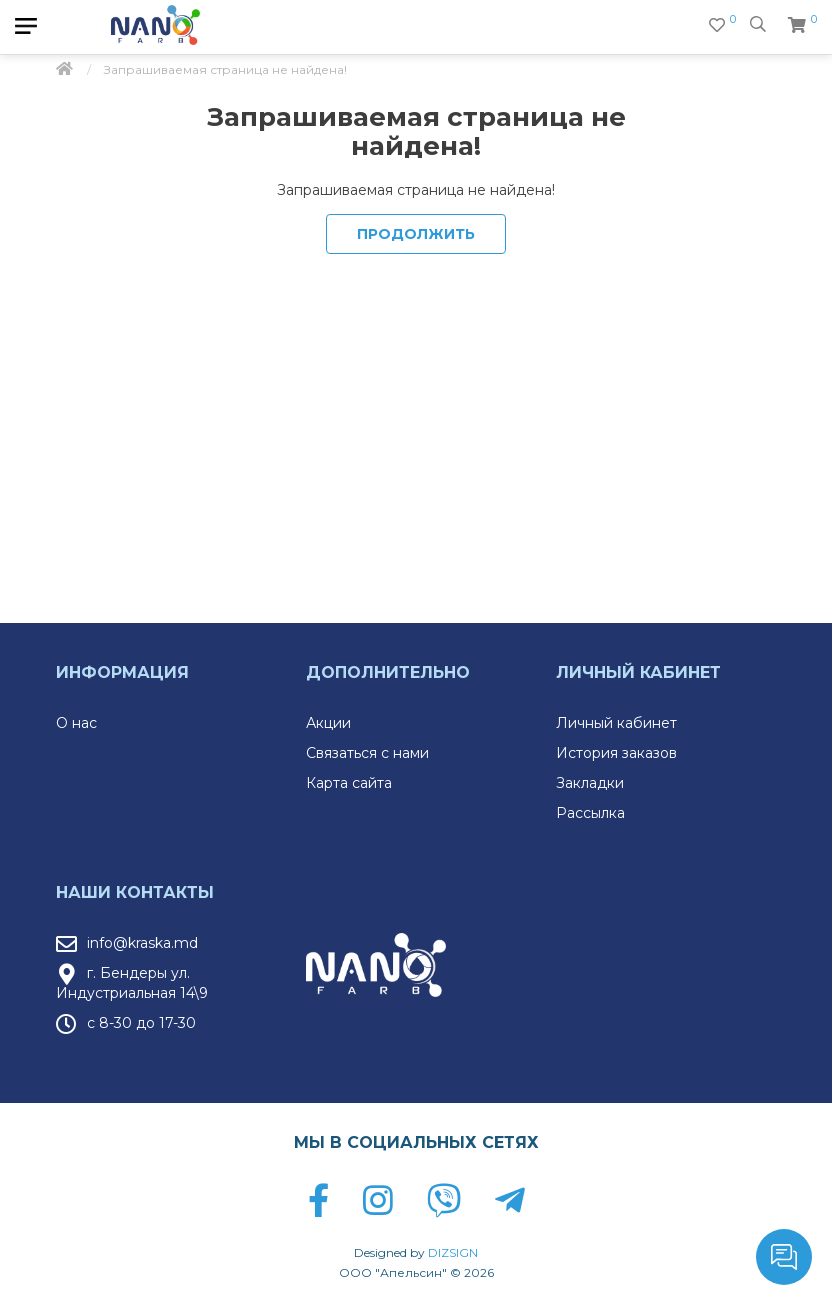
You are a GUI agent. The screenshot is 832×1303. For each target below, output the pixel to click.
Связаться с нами (367, 753)
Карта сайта (349, 783)
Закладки (590, 783)
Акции (328, 723)
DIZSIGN (453, 1252)
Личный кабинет (616, 723)
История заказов (616, 753)
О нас (76, 723)
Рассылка (590, 813)
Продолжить (416, 234)
